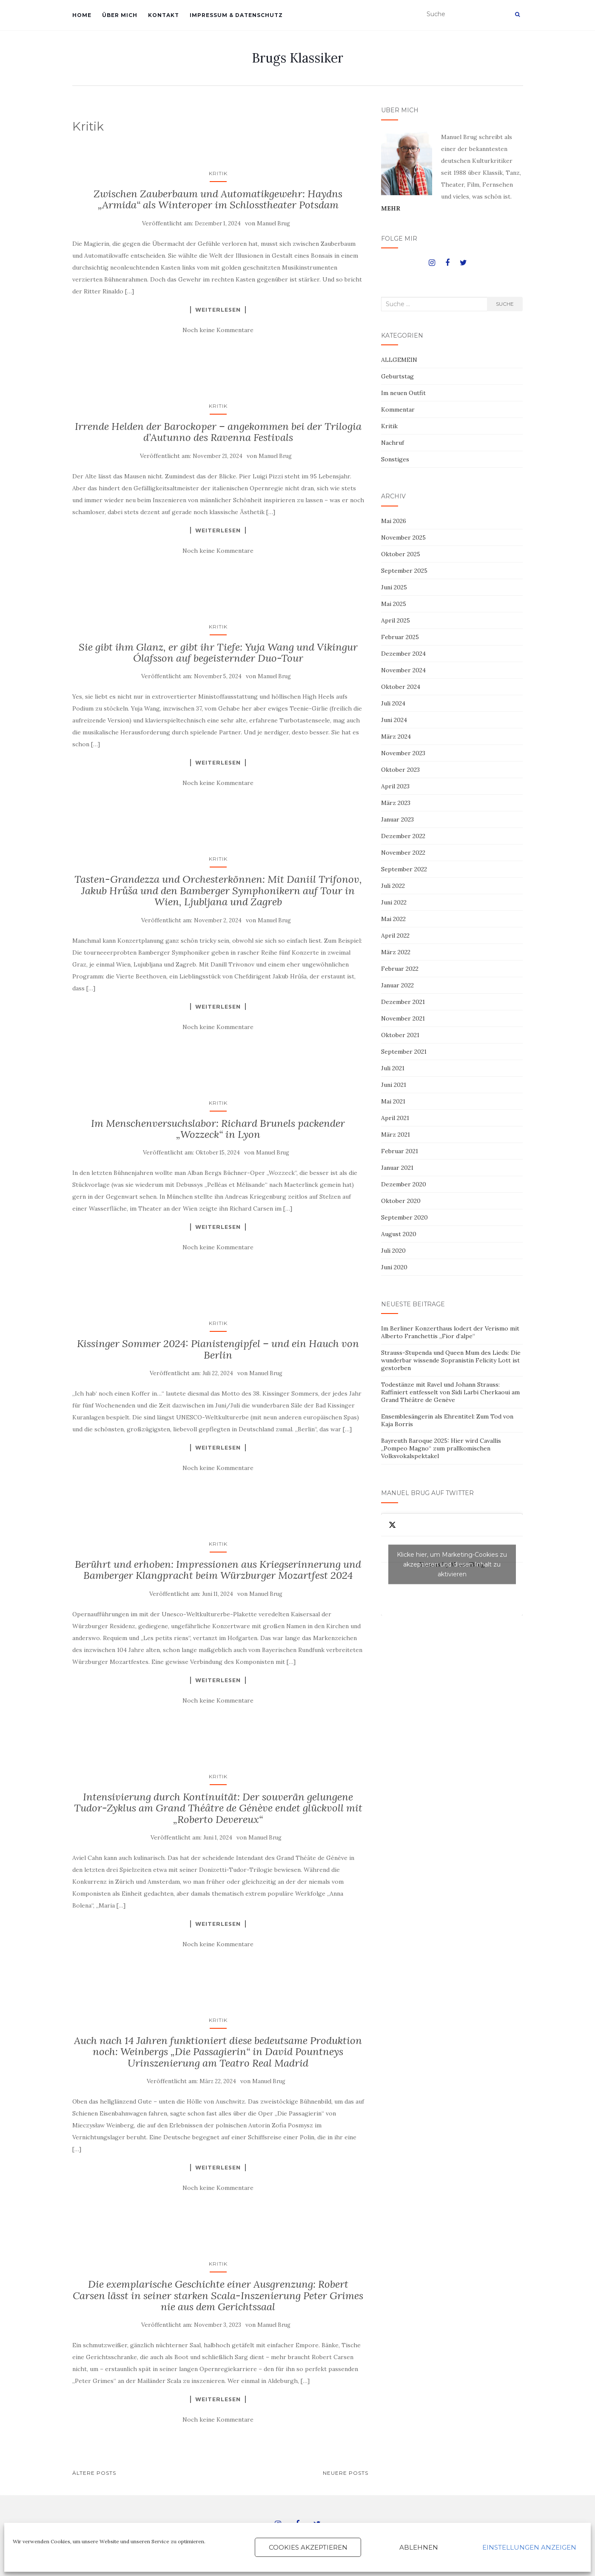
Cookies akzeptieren (308, 2547)
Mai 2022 (393, 919)
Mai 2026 (393, 521)
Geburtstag (397, 376)
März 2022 (395, 952)
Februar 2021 (399, 1151)
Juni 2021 (393, 1085)
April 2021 (395, 1118)
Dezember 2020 (403, 1184)
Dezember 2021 (403, 1002)
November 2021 (403, 1018)
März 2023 (395, 803)
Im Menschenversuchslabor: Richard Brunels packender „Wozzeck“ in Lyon (218, 1129)
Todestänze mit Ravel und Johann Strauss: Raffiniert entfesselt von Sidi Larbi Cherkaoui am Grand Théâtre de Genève (450, 1392)
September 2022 (404, 869)
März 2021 (395, 1134)
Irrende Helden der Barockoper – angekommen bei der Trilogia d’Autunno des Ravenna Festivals (218, 432)
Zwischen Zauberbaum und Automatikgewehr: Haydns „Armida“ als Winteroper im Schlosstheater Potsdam (218, 199)
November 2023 (403, 753)
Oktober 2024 (400, 687)
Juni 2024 (394, 720)
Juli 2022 (393, 886)
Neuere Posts (345, 2473)
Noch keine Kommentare (217, 330)
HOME (81, 15)
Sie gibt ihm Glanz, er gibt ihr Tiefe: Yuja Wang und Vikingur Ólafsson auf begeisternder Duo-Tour (218, 652)
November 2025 (403, 537)
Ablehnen (418, 2547)
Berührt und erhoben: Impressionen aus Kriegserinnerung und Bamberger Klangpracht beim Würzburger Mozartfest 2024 (218, 1570)
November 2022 (403, 852)
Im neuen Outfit (403, 393)
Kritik (218, 173)
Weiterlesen (218, 309)
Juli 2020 (393, 1250)
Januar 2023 (397, 819)
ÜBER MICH (119, 15)
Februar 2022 (399, 968)
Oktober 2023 (400, 769)
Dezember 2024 (403, 653)
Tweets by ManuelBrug (452, 1564)
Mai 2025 (393, 604)
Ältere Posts (94, 2473)
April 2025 (395, 620)
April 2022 (395, 935)
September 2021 (404, 1051)
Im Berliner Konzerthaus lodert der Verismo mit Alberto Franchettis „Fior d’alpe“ (450, 1332)
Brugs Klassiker (297, 57)
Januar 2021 (397, 1167)
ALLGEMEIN (399, 360)
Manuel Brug (273, 223)
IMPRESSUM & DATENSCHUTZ (236, 15)
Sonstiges (395, 459)
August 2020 (398, 1234)
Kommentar (398, 409)
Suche (505, 304)
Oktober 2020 (401, 1201)
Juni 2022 (394, 902)
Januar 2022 (397, 985)
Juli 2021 (392, 1068)
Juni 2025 (394, 587)
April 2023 (395, 786)
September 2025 (404, 570)
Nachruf (392, 442)
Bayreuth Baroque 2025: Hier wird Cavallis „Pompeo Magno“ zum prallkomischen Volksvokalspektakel (441, 1448)
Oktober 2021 (400, 1035)
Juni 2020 (394, 1267)
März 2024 (396, 736)
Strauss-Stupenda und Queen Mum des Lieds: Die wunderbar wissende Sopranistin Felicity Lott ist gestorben (451, 1360)
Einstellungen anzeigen (529, 2547)
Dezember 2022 (403, 836)
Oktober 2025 (400, 554)
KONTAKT (163, 15)
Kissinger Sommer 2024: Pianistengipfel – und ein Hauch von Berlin (218, 1349)
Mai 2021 (393, 1101)
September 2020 (404, 1217)
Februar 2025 (400, 637)
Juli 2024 (393, 703)
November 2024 (403, 670)
